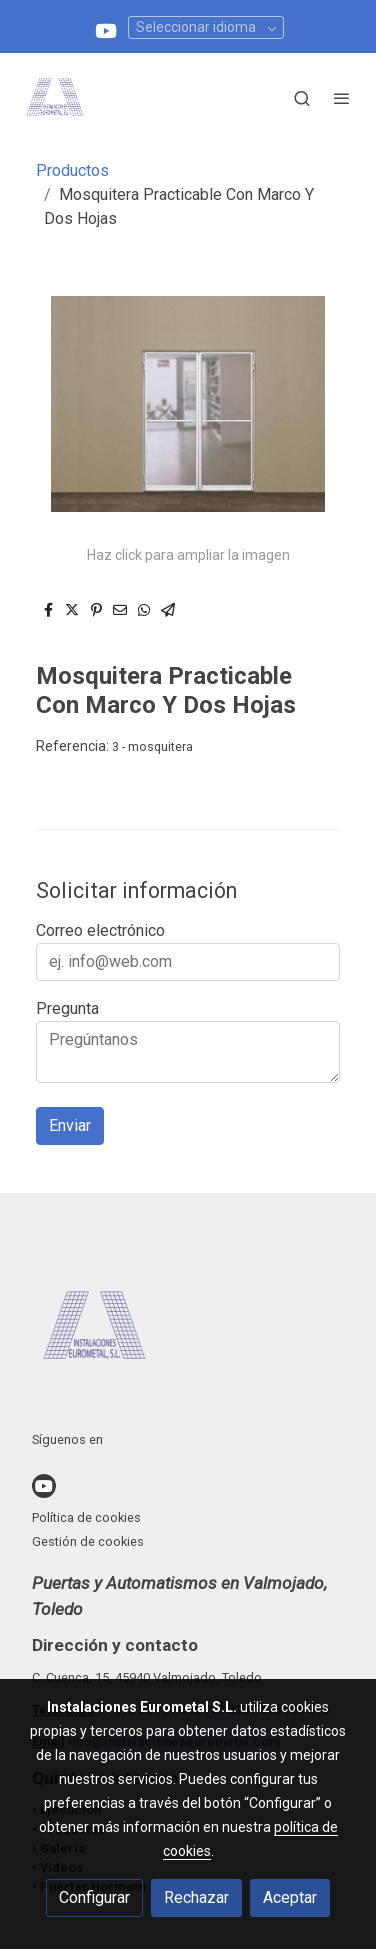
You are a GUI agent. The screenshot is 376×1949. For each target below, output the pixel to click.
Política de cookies (86, 1517)
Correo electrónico (100, 930)
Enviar (70, 1125)
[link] (55, 98)
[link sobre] (188, 1331)
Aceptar (290, 1897)
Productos (72, 170)
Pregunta (67, 1008)
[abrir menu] (342, 98)
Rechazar (196, 1897)
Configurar (94, 1897)
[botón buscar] (302, 98)
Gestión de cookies (88, 1541)
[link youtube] (106, 29)
